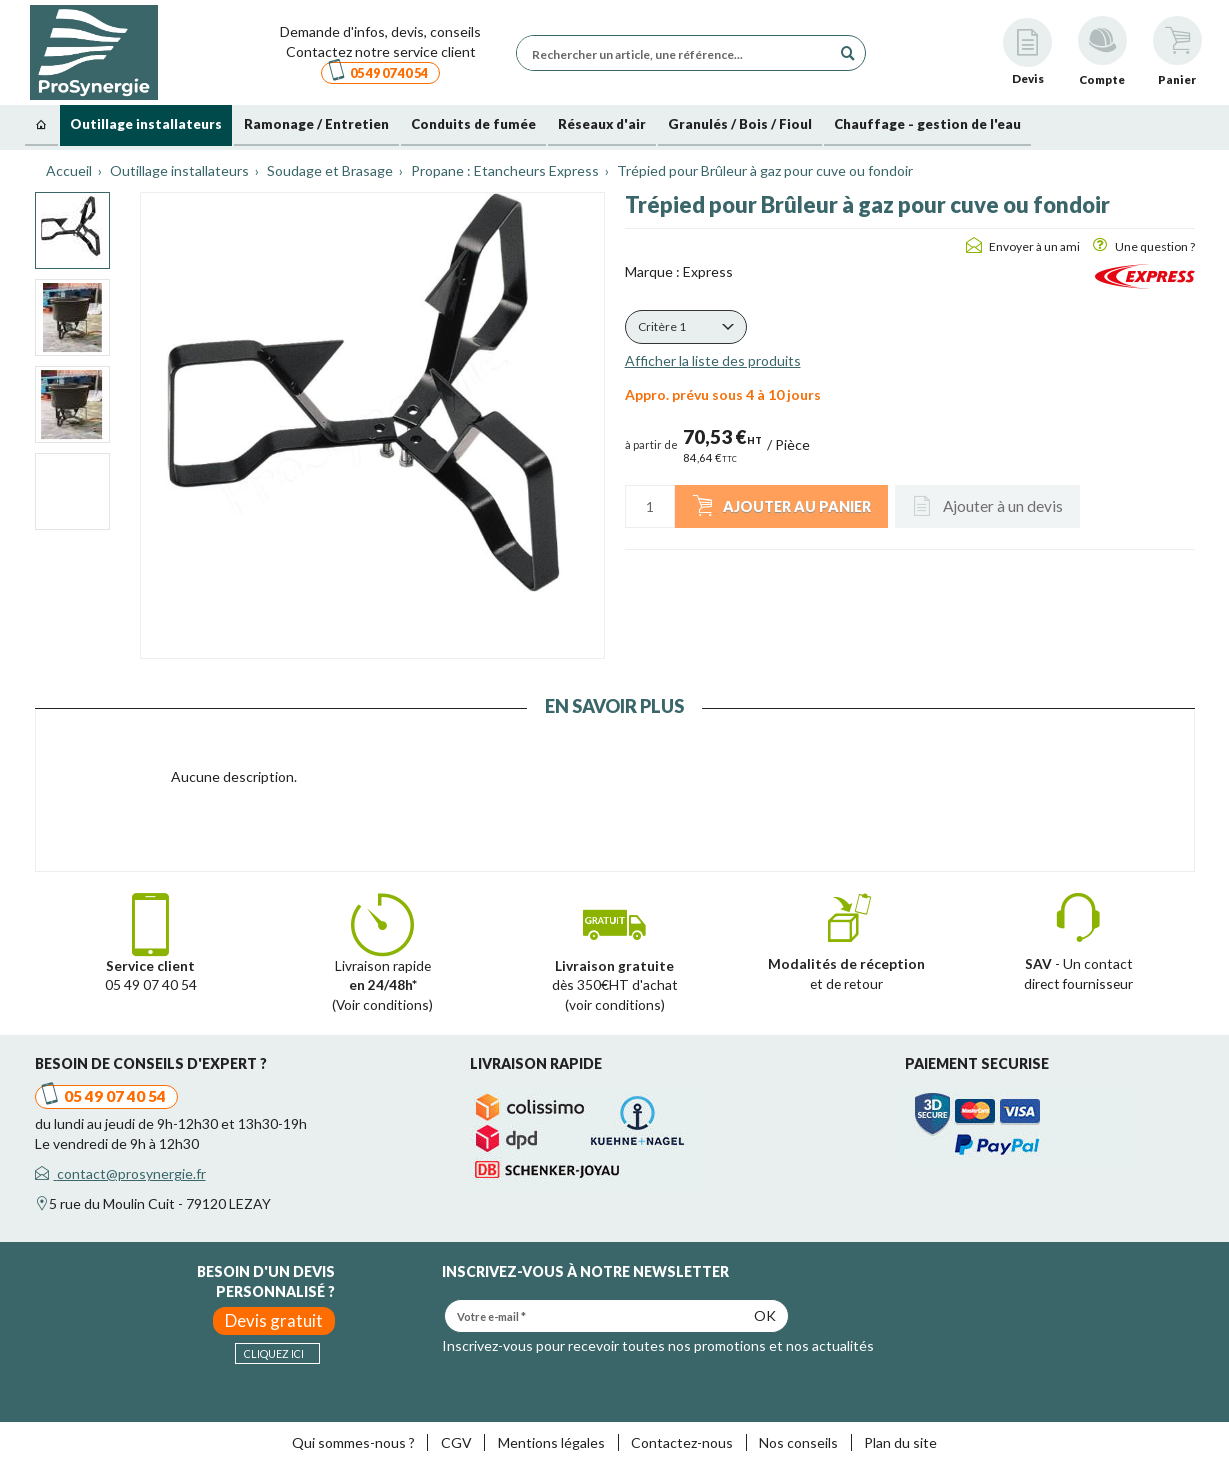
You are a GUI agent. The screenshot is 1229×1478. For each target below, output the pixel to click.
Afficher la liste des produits (713, 360)
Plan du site (900, 1442)
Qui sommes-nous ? (353, 1442)
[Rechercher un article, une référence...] (679, 53)
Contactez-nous (682, 1442)
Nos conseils (798, 1442)
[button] (686, 327)
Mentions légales (551, 1442)
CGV (456, 1442)
